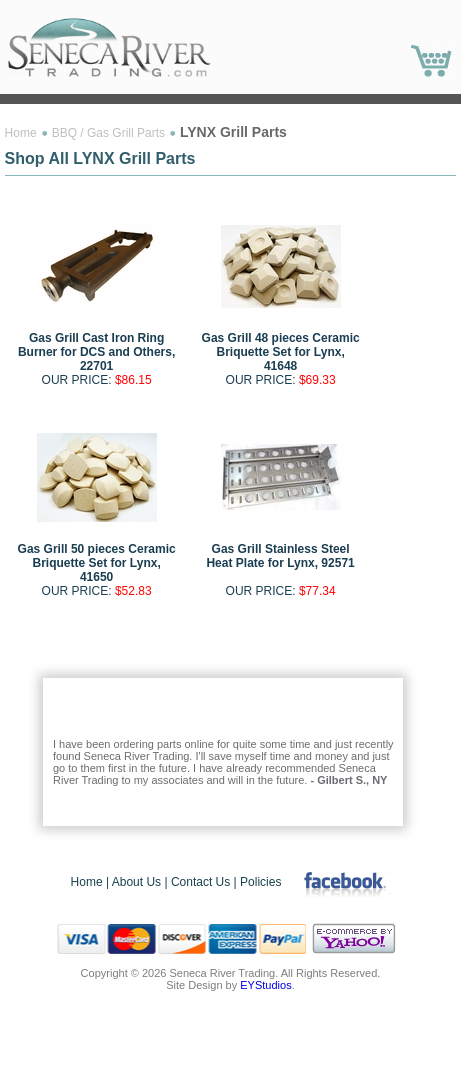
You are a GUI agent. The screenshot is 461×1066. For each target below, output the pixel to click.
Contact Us (200, 882)
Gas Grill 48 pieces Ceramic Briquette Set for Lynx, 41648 (281, 352)
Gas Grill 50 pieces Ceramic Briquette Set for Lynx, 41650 (97, 563)
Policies (260, 882)
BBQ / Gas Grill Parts (108, 133)
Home (21, 133)
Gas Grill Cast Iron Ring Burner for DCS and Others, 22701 (96, 352)
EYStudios (265, 985)
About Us (136, 882)
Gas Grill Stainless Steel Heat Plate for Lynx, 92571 (280, 556)
